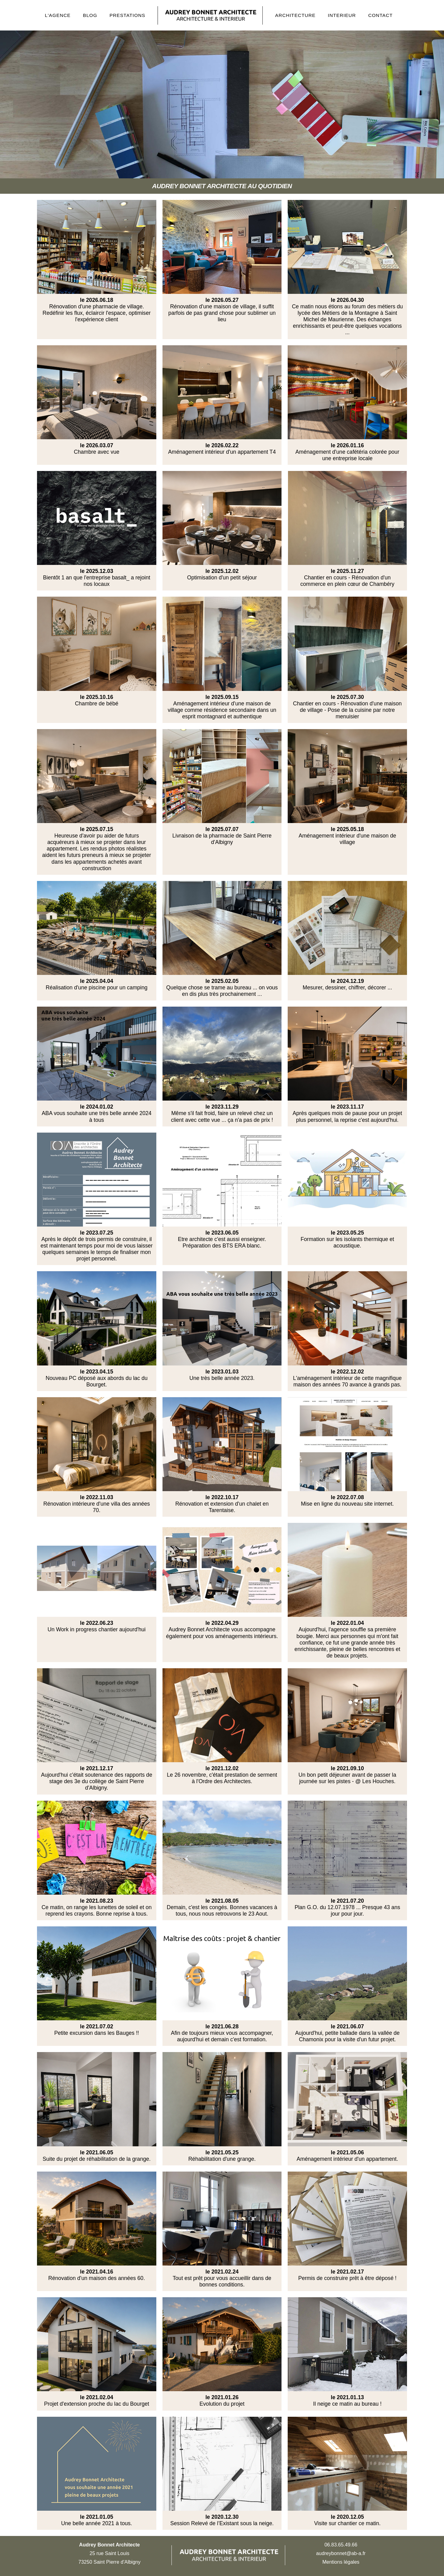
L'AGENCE (58, 15)
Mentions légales (340, 2562)
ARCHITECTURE (295, 15)
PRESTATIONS (127, 15)
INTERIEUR (342, 15)
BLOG (90, 15)
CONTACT (380, 15)
